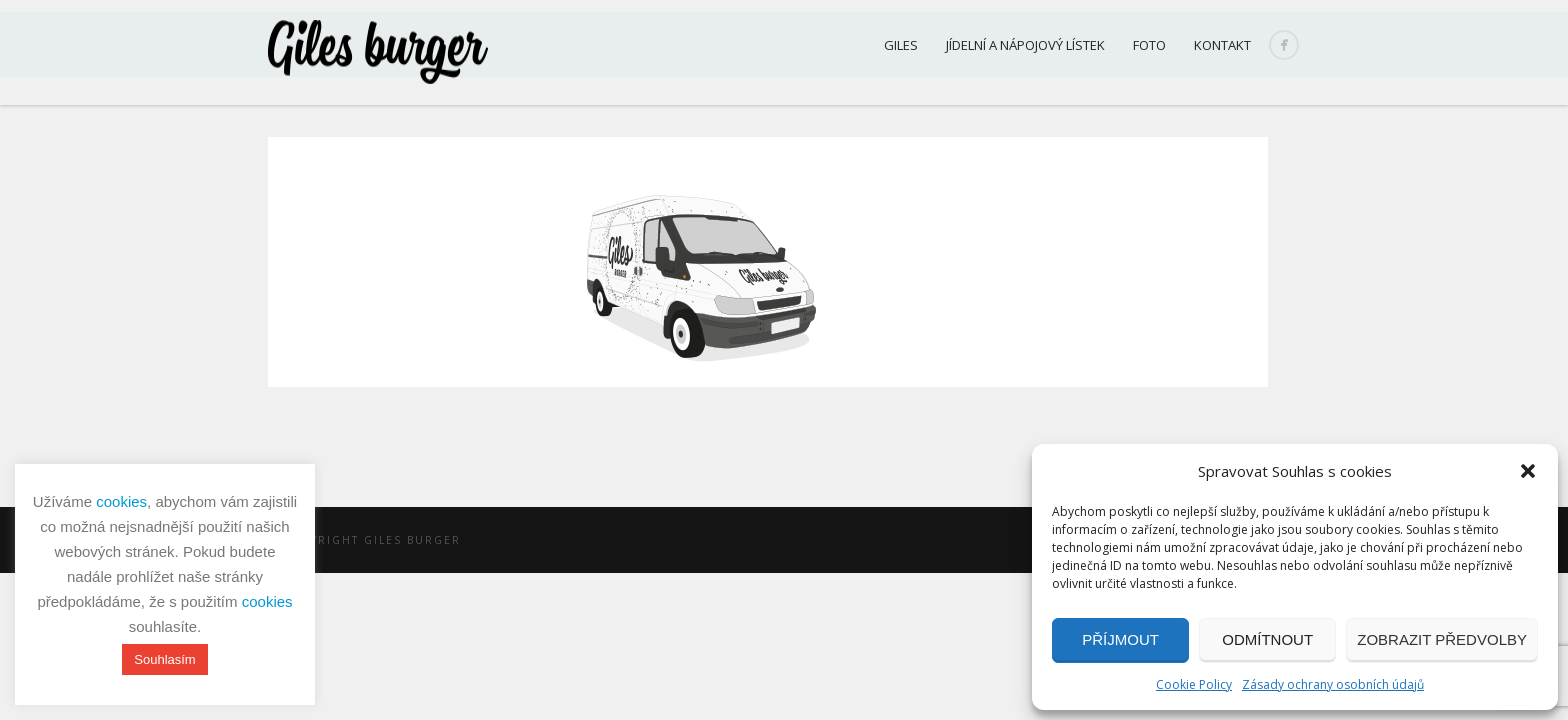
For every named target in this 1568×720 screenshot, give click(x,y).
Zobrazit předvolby (1442, 639)
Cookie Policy (1194, 684)
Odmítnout (1267, 639)
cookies (121, 501)
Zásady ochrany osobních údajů (1333, 684)
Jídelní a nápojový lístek (1025, 45)
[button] (1528, 471)
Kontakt (1222, 45)
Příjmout (1120, 639)
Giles (901, 45)
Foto (1149, 45)
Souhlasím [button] (164, 659)
